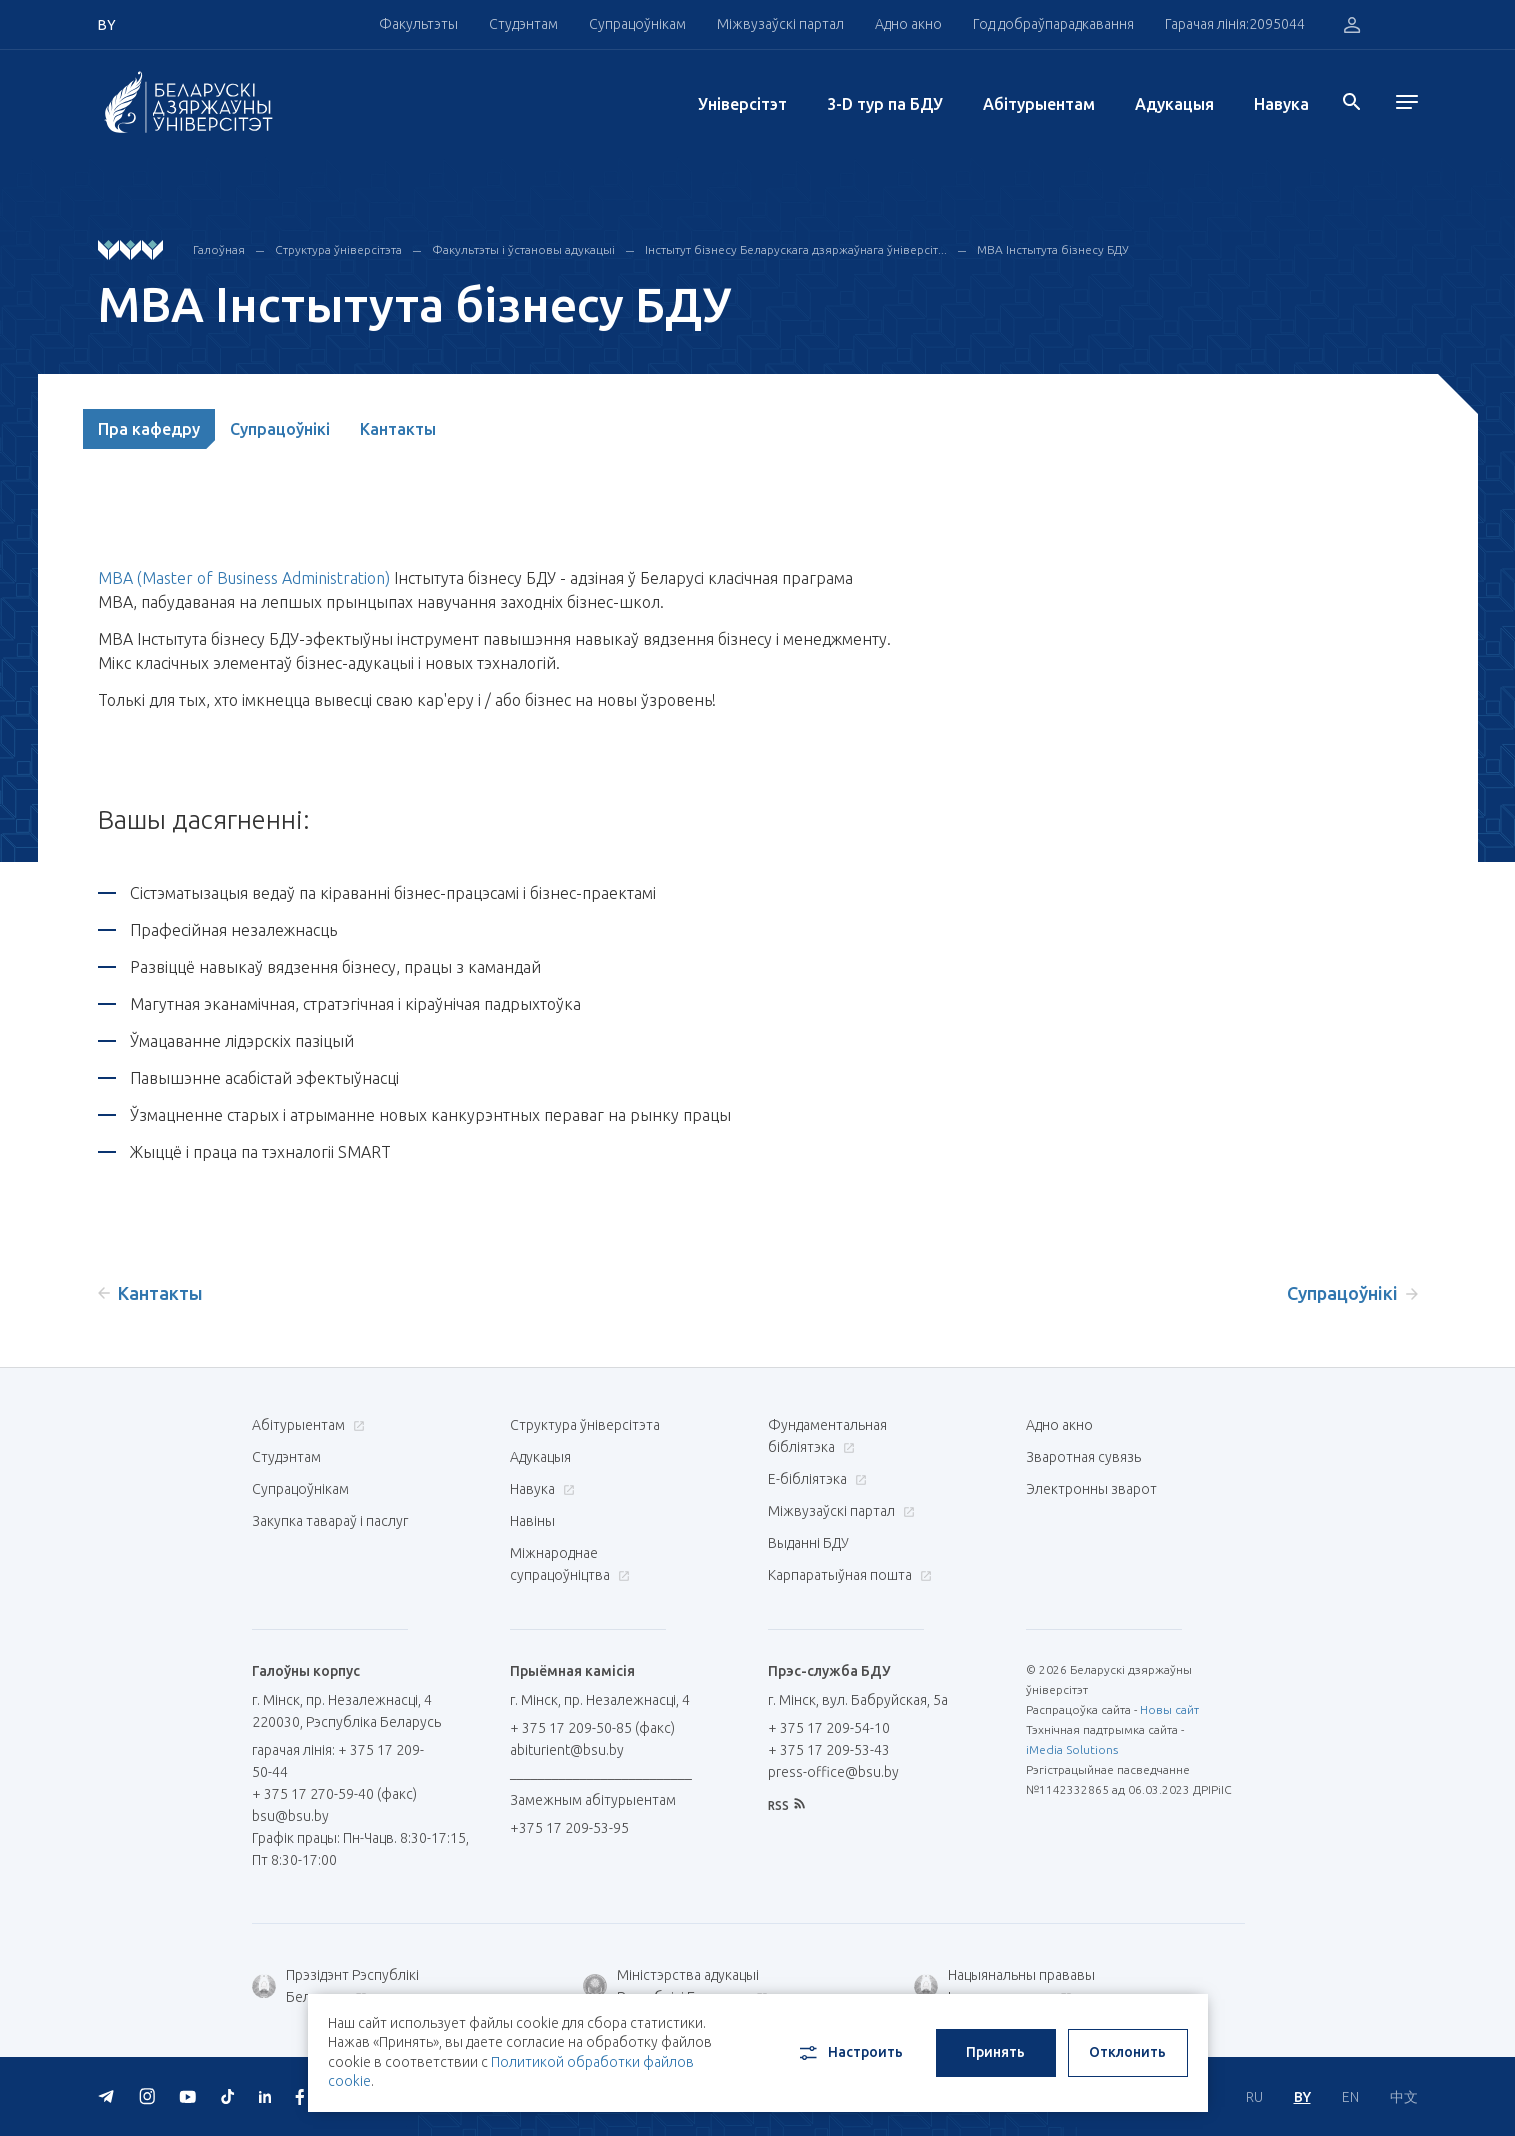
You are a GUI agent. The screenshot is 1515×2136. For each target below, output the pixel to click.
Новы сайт (1169, 1709)
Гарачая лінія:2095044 (1235, 24)
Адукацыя (1174, 104)
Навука (1281, 104)
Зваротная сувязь (1083, 1457)
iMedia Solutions (1072, 1749)
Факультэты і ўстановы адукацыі (523, 249)
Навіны (532, 1521)
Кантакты (398, 429)
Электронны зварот (1091, 1489)
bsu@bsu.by (290, 1816)
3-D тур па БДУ (885, 104)
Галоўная (219, 249)
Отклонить (1127, 2052)
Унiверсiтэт (742, 104)
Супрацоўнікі (280, 429)
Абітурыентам (1039, 104)
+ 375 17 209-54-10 (829, 1728)
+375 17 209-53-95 (569, 1828)
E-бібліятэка (815, 1479)
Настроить (849, 2053)
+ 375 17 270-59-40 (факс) (334, 1794)
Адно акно (908, 24)
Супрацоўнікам (637, 24)
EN (1350, 2097)
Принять (995, 2052)
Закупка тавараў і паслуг (330, 1521)
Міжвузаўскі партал (780, 24)
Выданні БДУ (808, 1543)
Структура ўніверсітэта (338, 249)
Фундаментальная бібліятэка (827, 1436)
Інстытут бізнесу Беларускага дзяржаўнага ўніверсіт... (796, 249)
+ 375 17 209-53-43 (829, 1750)
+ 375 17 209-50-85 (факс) (592, 1728)
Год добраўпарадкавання (1053, 24)
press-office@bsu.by (833, 1772)
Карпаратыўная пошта (847, 1575)
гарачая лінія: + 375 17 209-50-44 (338, 1761)
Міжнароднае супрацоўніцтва (570, 1564)
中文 (1404, 2097)
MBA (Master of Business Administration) (244, 578)
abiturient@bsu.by (567, 1750)
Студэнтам (523, 24)
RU (1254, 2097)
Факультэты (418, 24)
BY (1302, 2097)
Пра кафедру (149, 429)
